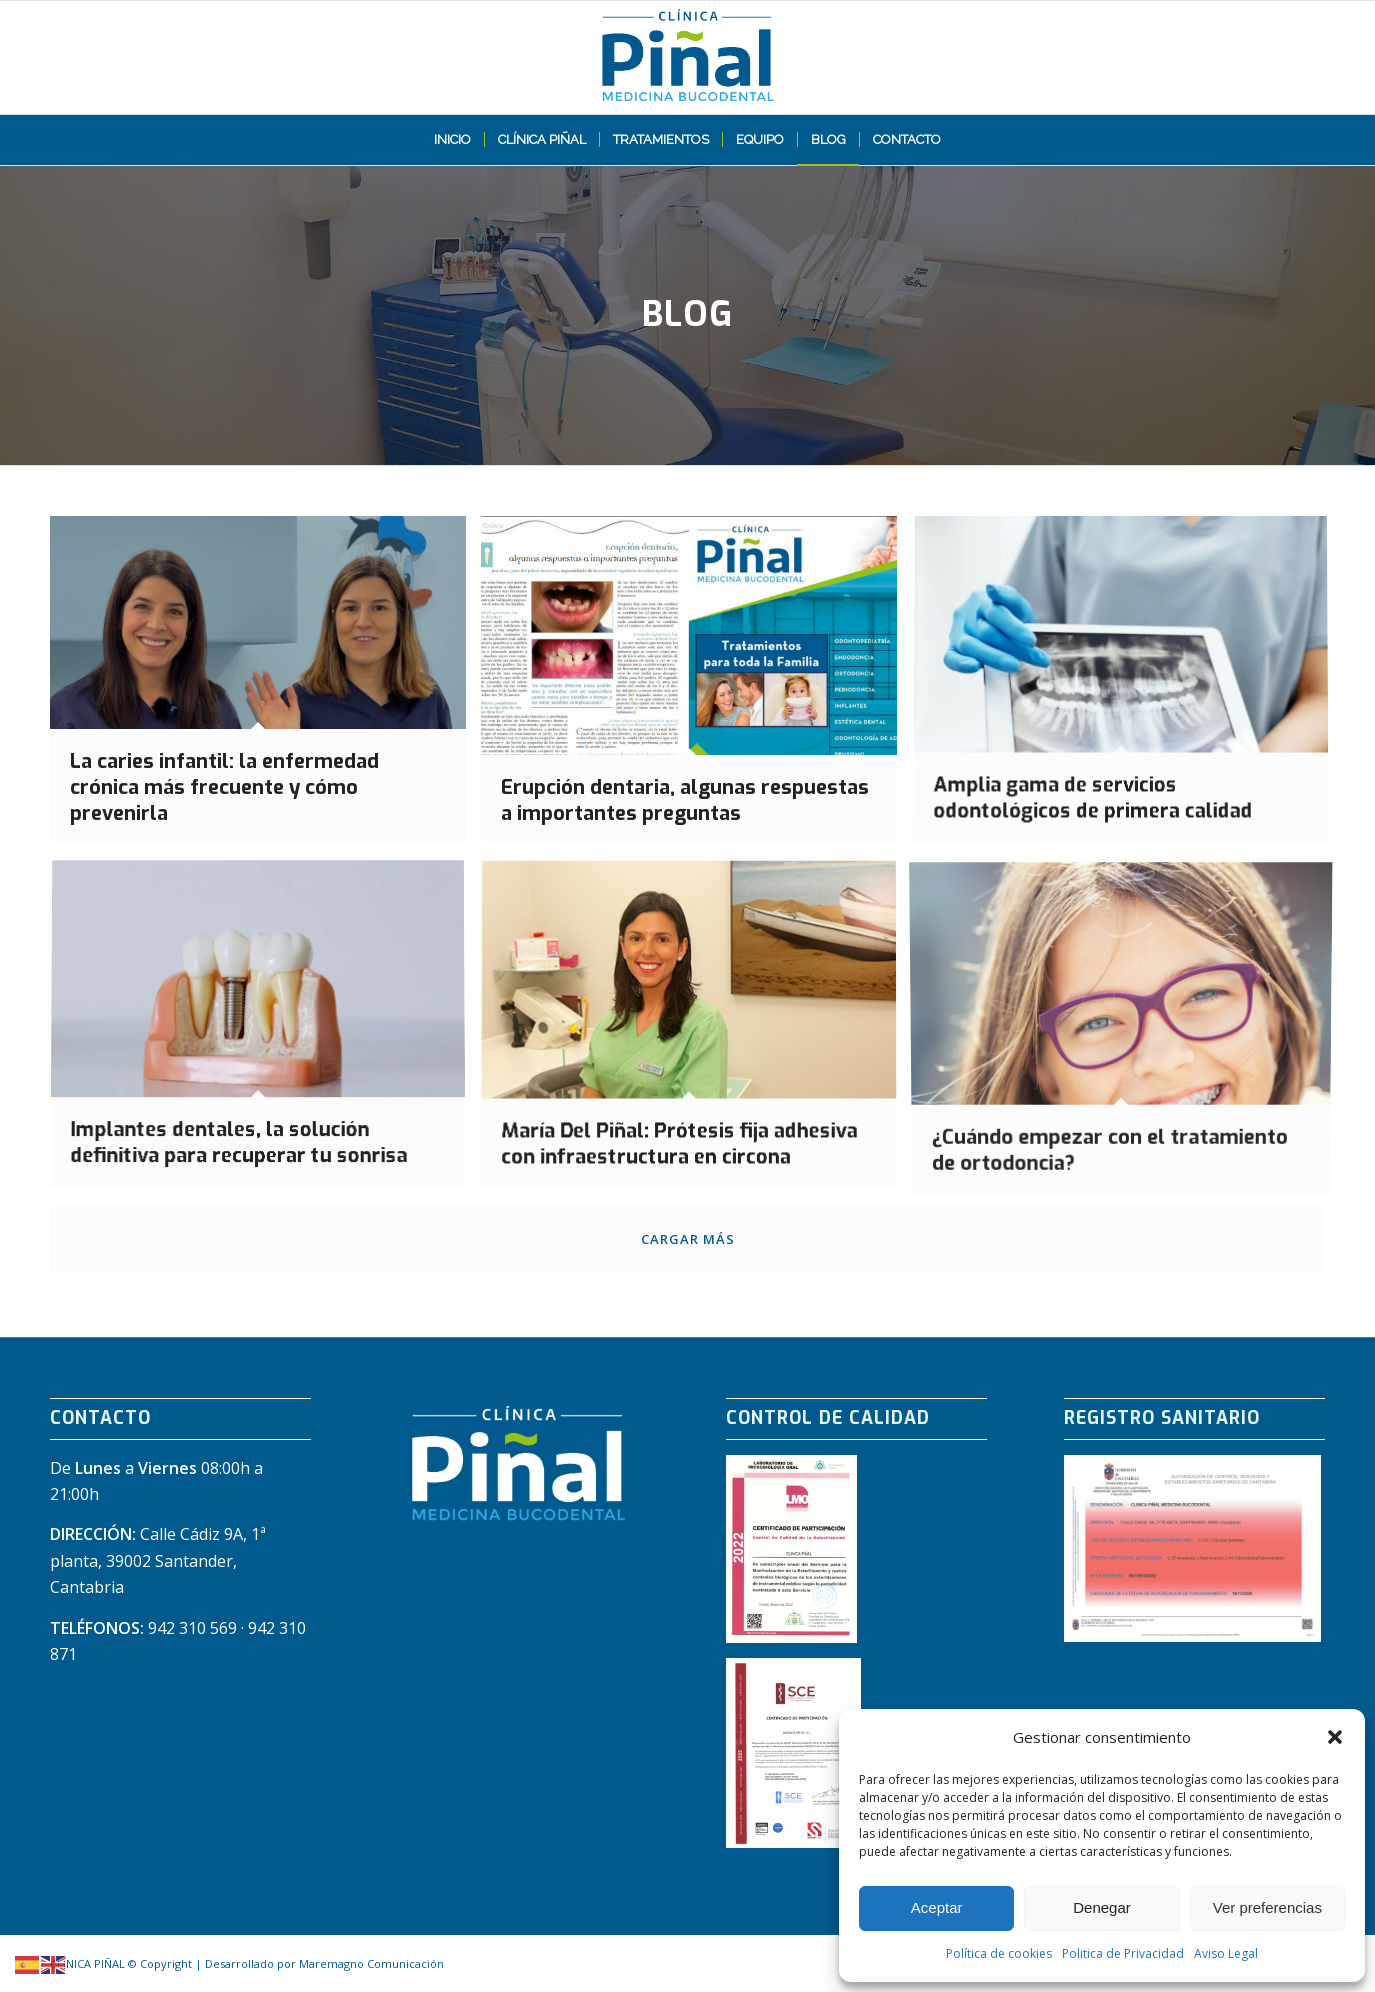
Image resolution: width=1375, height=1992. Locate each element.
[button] (1335, 1737)
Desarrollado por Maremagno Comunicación (324, 1963)
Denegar (1102, 1907)
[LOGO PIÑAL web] (687, 57)
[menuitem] (452, 140)
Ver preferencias (1267, 1907)
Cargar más (688, 1239)
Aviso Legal (1226, 1953)
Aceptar (937, 1907)
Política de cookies (999, 1953)
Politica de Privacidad (1123, 1953)
